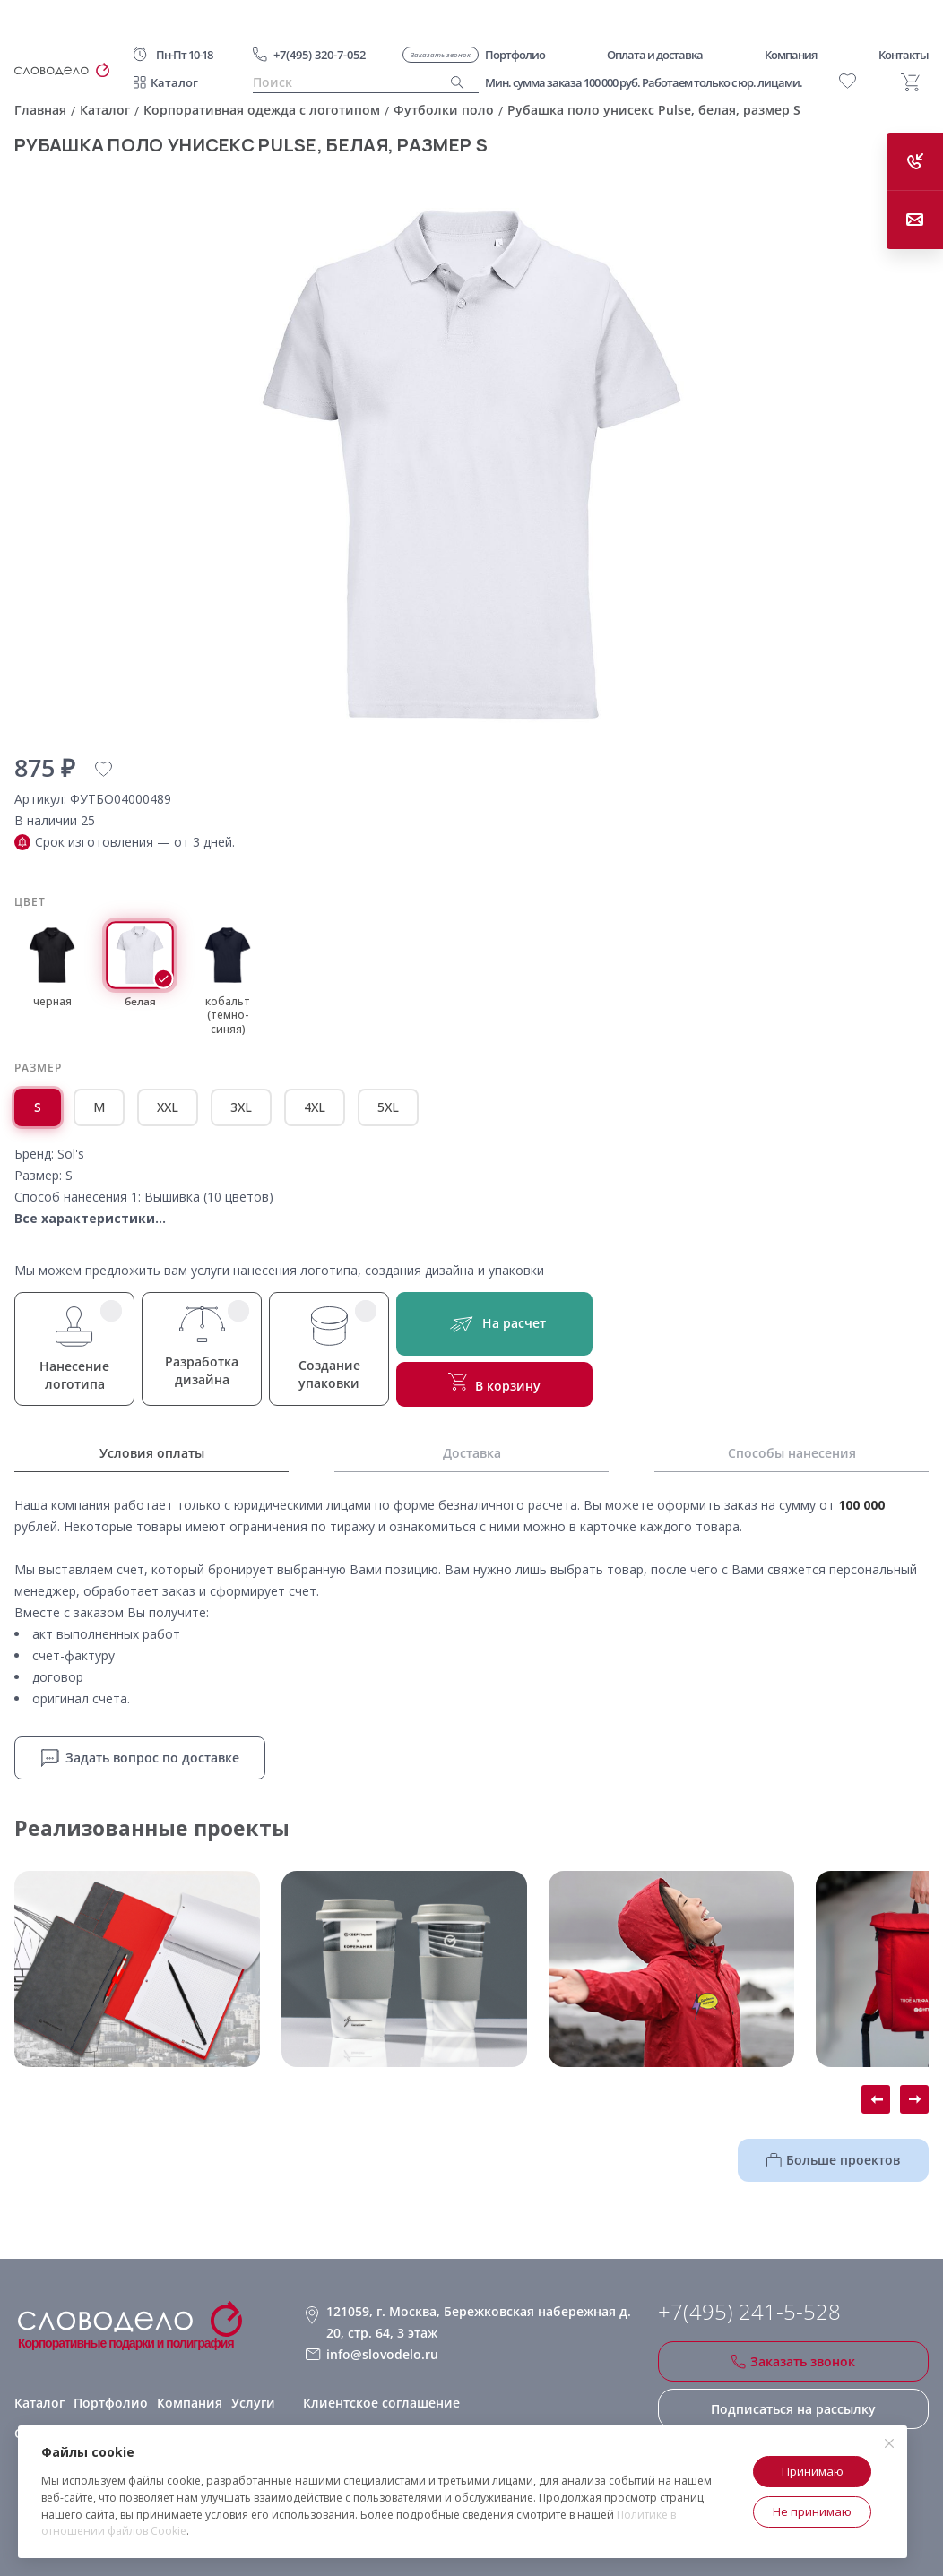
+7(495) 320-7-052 (319, 55)
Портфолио (111, 2402)
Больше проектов (833, 2159)
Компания (189, 2402)
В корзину (494, 1383)
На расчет (494, 1324)
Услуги (253, 2402)
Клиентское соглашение (381, 2402)
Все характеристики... (90, 1218)
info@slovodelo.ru (382, 2354)
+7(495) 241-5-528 (749, 2311)
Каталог (174, 82)
